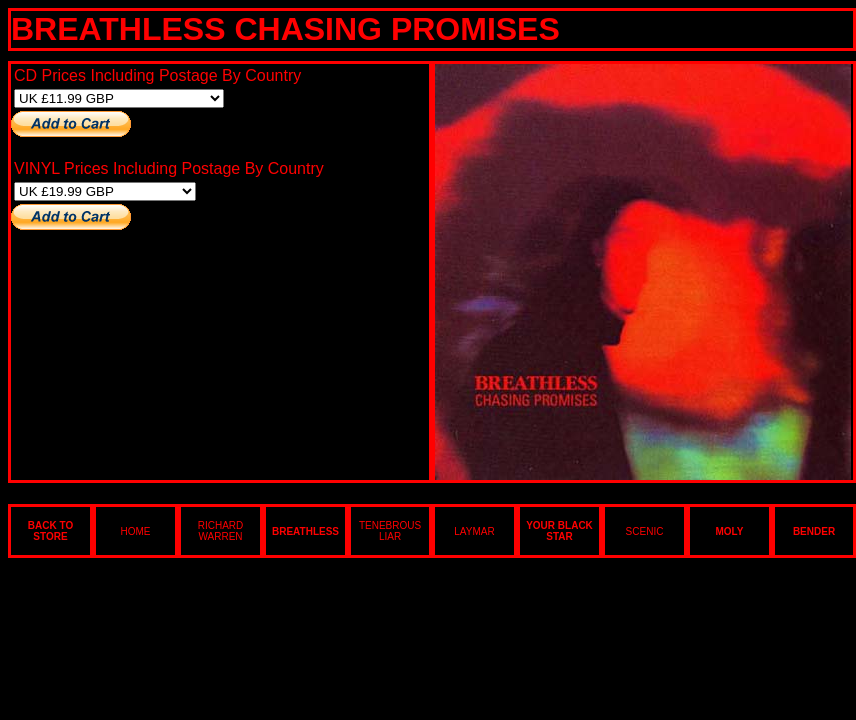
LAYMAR (474, 531)
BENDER (814, 531)
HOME (136, 531)
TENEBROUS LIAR (390, 531)
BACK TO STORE (50, 531)
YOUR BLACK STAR (559, 531)
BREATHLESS (305, 531)
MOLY (730, 531)
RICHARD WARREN (221, 531)
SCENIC (645, 531)
